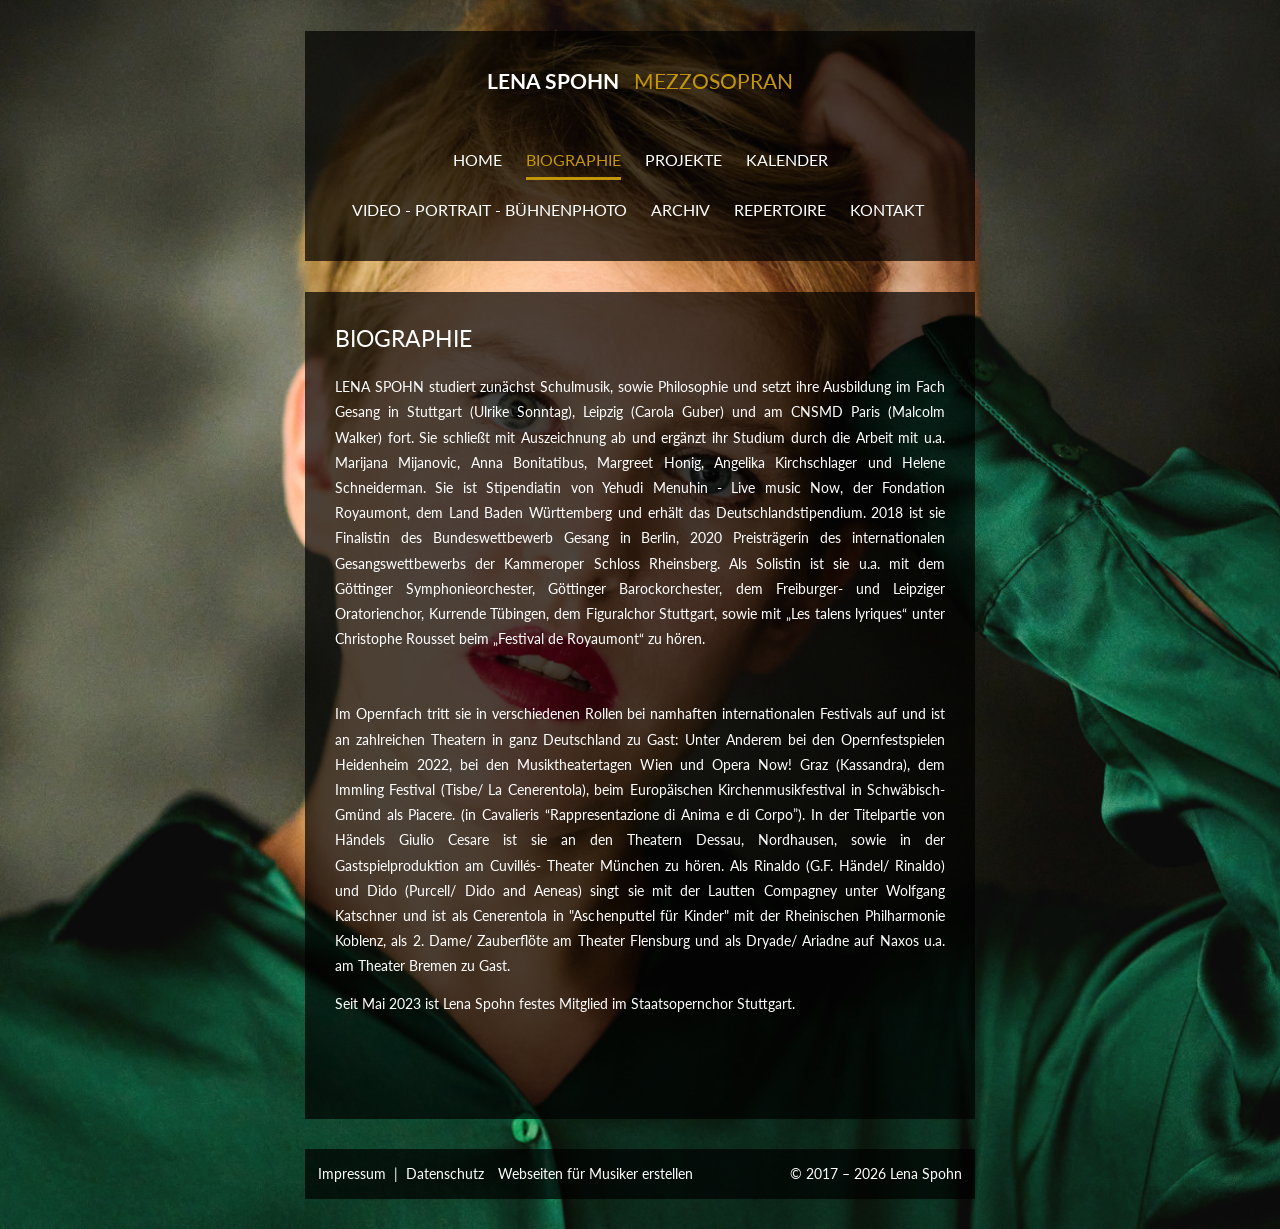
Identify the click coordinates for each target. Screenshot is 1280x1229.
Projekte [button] (683, 159)
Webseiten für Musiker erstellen (595, 1173)
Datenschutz (445, 1173)
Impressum (352, 1173)
